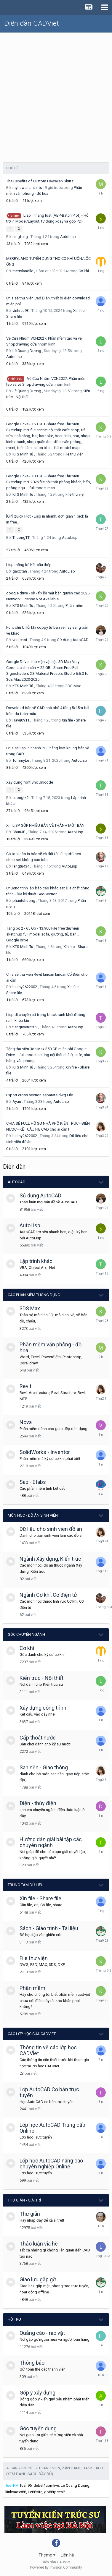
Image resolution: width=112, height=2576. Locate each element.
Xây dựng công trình (43, 1708)
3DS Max (73, 686)
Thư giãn (30, 2214)
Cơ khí (84, 271)
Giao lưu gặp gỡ (38, 2279)
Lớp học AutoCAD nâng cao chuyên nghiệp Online (51, 2163)
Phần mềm (74, 605)
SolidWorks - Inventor (45, 1452)
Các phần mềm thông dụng (34, 1295)
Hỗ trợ (14, 2319)
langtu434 (20, 866)
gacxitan (19, 571)
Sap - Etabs (33, 1482)
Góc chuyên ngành (26, 1634)
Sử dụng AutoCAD (73, 640)
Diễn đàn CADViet (31, 23)
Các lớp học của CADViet (32, 2034)
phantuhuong (23, 900)
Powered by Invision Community (56, 2567)
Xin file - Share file (40, 1898)
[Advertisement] (55, 91)
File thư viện (73, 454)
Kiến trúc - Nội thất (41, 1678)
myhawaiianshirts (27, 187)
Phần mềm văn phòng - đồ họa (50, 1347)
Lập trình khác (36, 1261)
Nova (26, 1422)
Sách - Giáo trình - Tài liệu (49, 1928)
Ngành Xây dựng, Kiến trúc (50, 1559)
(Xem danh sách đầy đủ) (29, 2474)
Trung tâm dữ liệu (26, 1885)
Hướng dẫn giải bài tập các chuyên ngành (51, 1842)
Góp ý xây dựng (37, 2392)
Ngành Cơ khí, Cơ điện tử (48, 1595)
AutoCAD (16, 1182)
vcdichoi (19, 640)
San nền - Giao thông (44, 1767)
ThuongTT (21, 537)
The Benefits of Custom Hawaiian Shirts (39, 181)
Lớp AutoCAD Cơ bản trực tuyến (49, 2092)
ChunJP (18, 832)
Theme (47, 2555)
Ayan (16, 1101)
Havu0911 (20, 720)
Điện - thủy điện (38, 1803)
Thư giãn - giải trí (24, 2200)
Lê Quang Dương (26, 350)
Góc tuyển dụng (38, 2428)
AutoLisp (68, 236)
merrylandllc (22, 271)
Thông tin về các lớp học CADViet (48, 2050)
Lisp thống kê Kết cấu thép (29, 564)
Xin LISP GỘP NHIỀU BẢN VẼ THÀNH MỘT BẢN (45, 825)
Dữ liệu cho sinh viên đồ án (51, 1529)
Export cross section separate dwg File (39, 1095)
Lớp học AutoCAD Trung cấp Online (52, 2128)
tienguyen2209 (24, 1027)
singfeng (20, 236)
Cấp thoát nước (38, 1737)
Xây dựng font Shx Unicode (29, 782)
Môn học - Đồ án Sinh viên (33, 1515)
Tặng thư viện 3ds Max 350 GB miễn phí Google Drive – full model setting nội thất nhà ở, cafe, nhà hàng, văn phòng (48, 1055)
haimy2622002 (24, 987)
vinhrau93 (20, 310)
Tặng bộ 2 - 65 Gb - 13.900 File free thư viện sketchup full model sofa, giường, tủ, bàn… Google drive (42, 934)
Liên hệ (67, 2555)
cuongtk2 (20, 797)
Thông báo (32, 2363)
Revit (25, 1386)
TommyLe (20, 760)
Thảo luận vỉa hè (39, 2244)
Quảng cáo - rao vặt (42, 2333)
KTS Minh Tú (22, 454)
